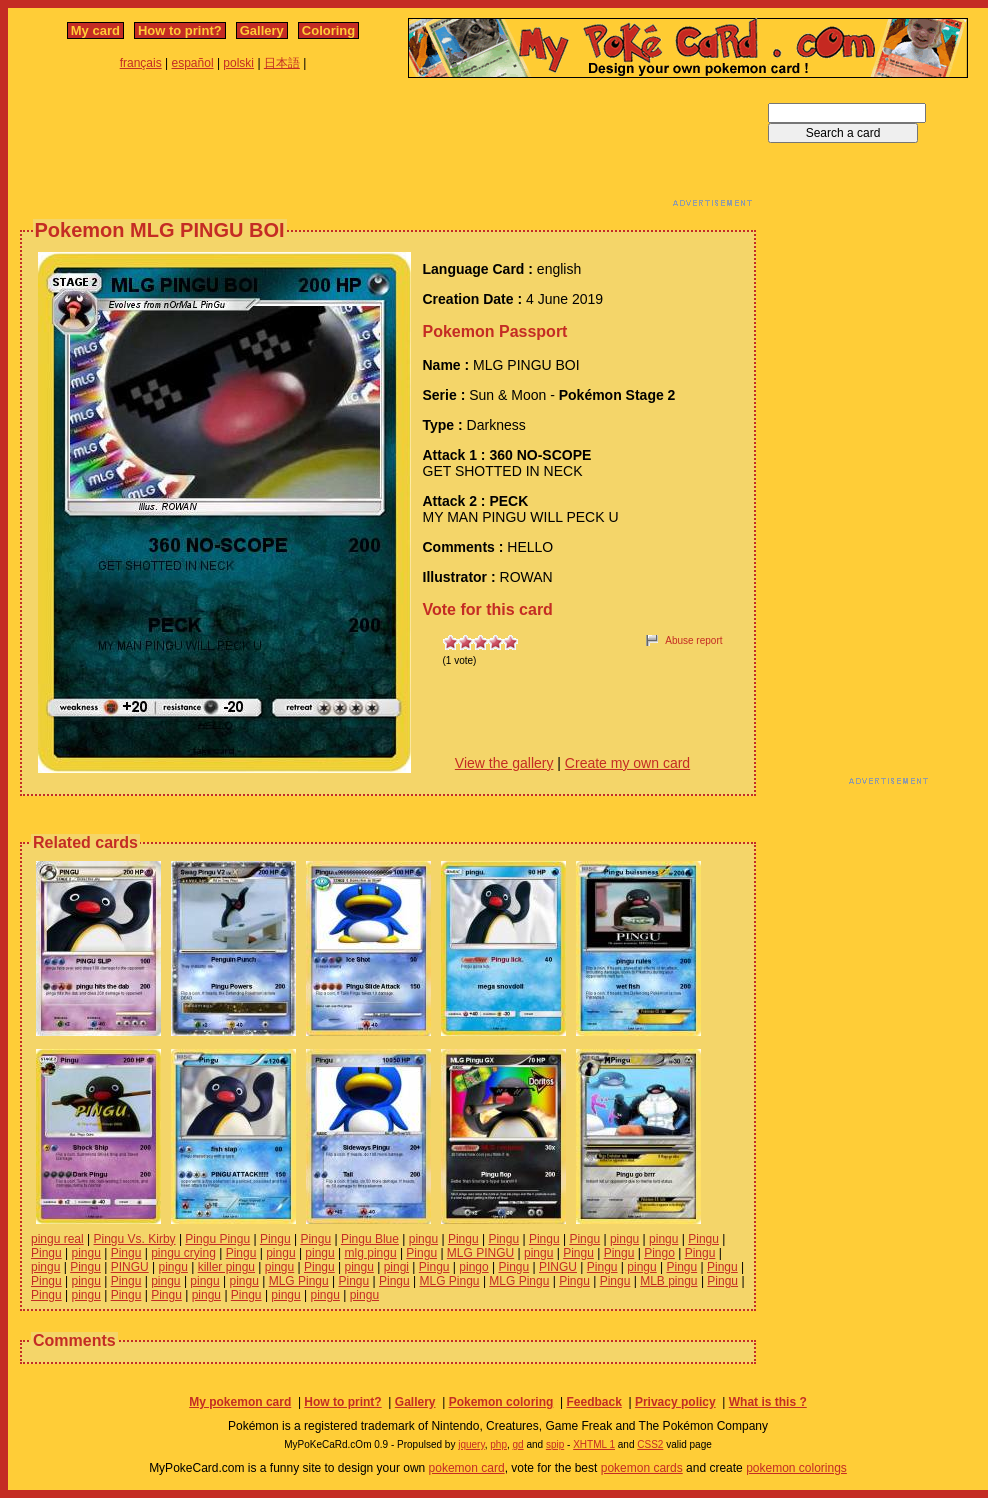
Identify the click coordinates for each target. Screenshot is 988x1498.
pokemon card (467, 1468)
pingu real (57, 1239)
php (498, 1444)
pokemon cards (642, 1468)
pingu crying (183, 1253)
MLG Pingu (299, 1281)
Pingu (275, 1239)
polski (238, 63)
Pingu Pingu (217, 1239)
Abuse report (693, 640)
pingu (423, 1239)
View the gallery (504, 763)
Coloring (328, 30)
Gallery (262, 30)
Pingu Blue (370, 1239)
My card (95, 30)
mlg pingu (371, 1253)
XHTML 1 (594, 1444)
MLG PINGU (480, 1253)
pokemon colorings (796, 1468)
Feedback (593, 1402)
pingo (473, 1267)
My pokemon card (240, 1402)
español (193, 63)
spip (555, 1444)
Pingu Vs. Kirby (135, 1239)
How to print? (180, 30)
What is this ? (768, 1402)
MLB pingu (668, 1281)
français (141, 63)
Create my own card (627, 763)
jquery (471, 1444)
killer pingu (226, 1267)
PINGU (130, 1267)
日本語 (282, 63)
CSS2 (650, 1444)
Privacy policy (675, 1402)
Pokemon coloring (501, 1402)
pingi (396, 1267)
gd (518, 1444)
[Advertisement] (388, 148)
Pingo (659, 1253)
